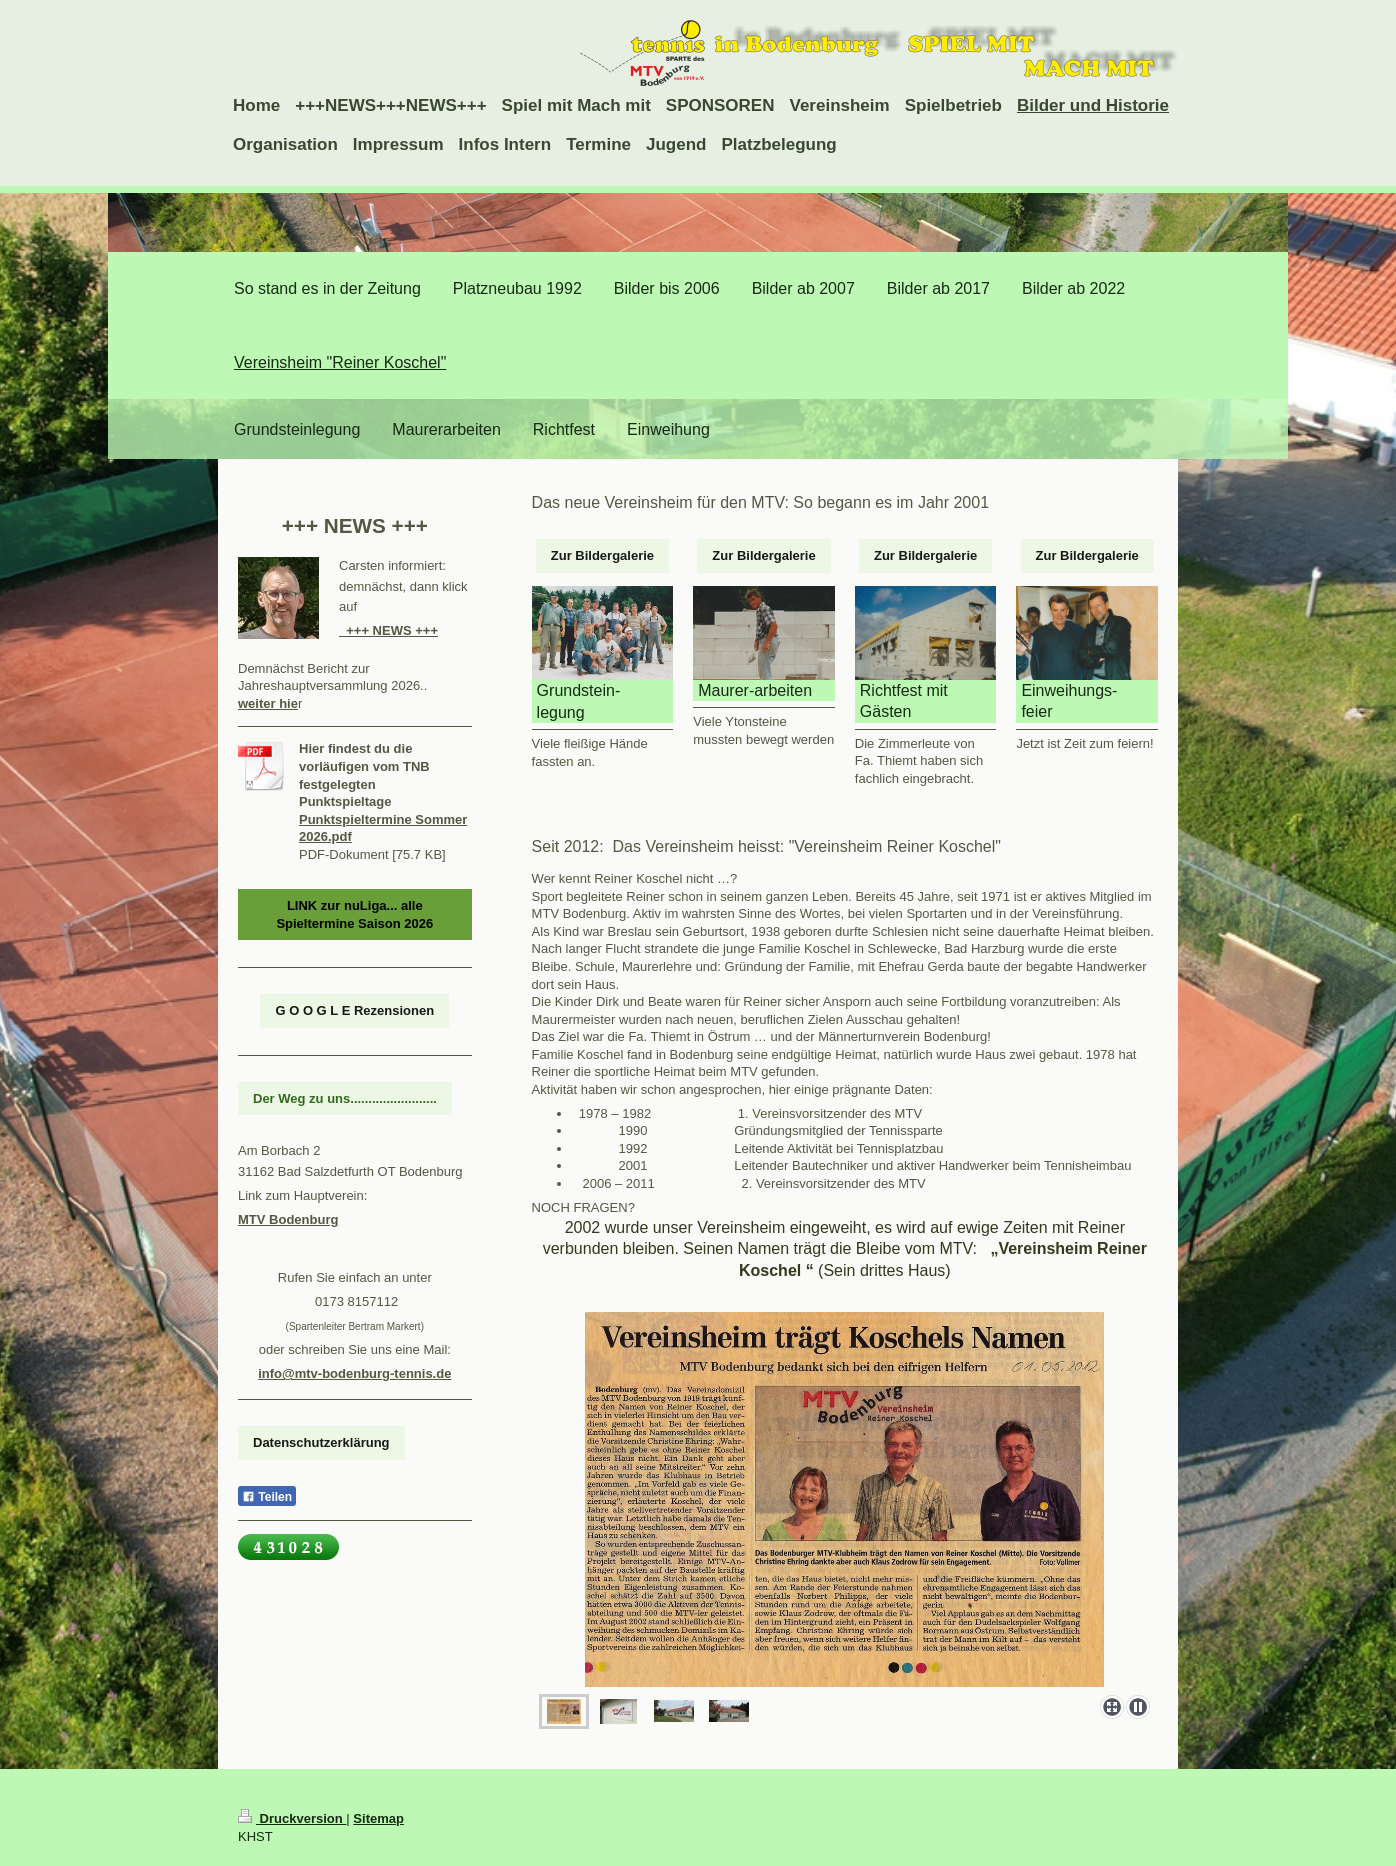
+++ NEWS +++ (388, 630)
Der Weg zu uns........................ (345, 1098)
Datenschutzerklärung (321, 1442)
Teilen (267, 1497)
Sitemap (378, 1818)
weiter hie (268, 703)
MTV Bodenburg (288, 1219)
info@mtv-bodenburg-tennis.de (354, 1373)
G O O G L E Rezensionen (354, 1010)
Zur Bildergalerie (602, 555)
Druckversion (292, 1818)
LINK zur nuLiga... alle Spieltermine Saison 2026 (354, 914)
